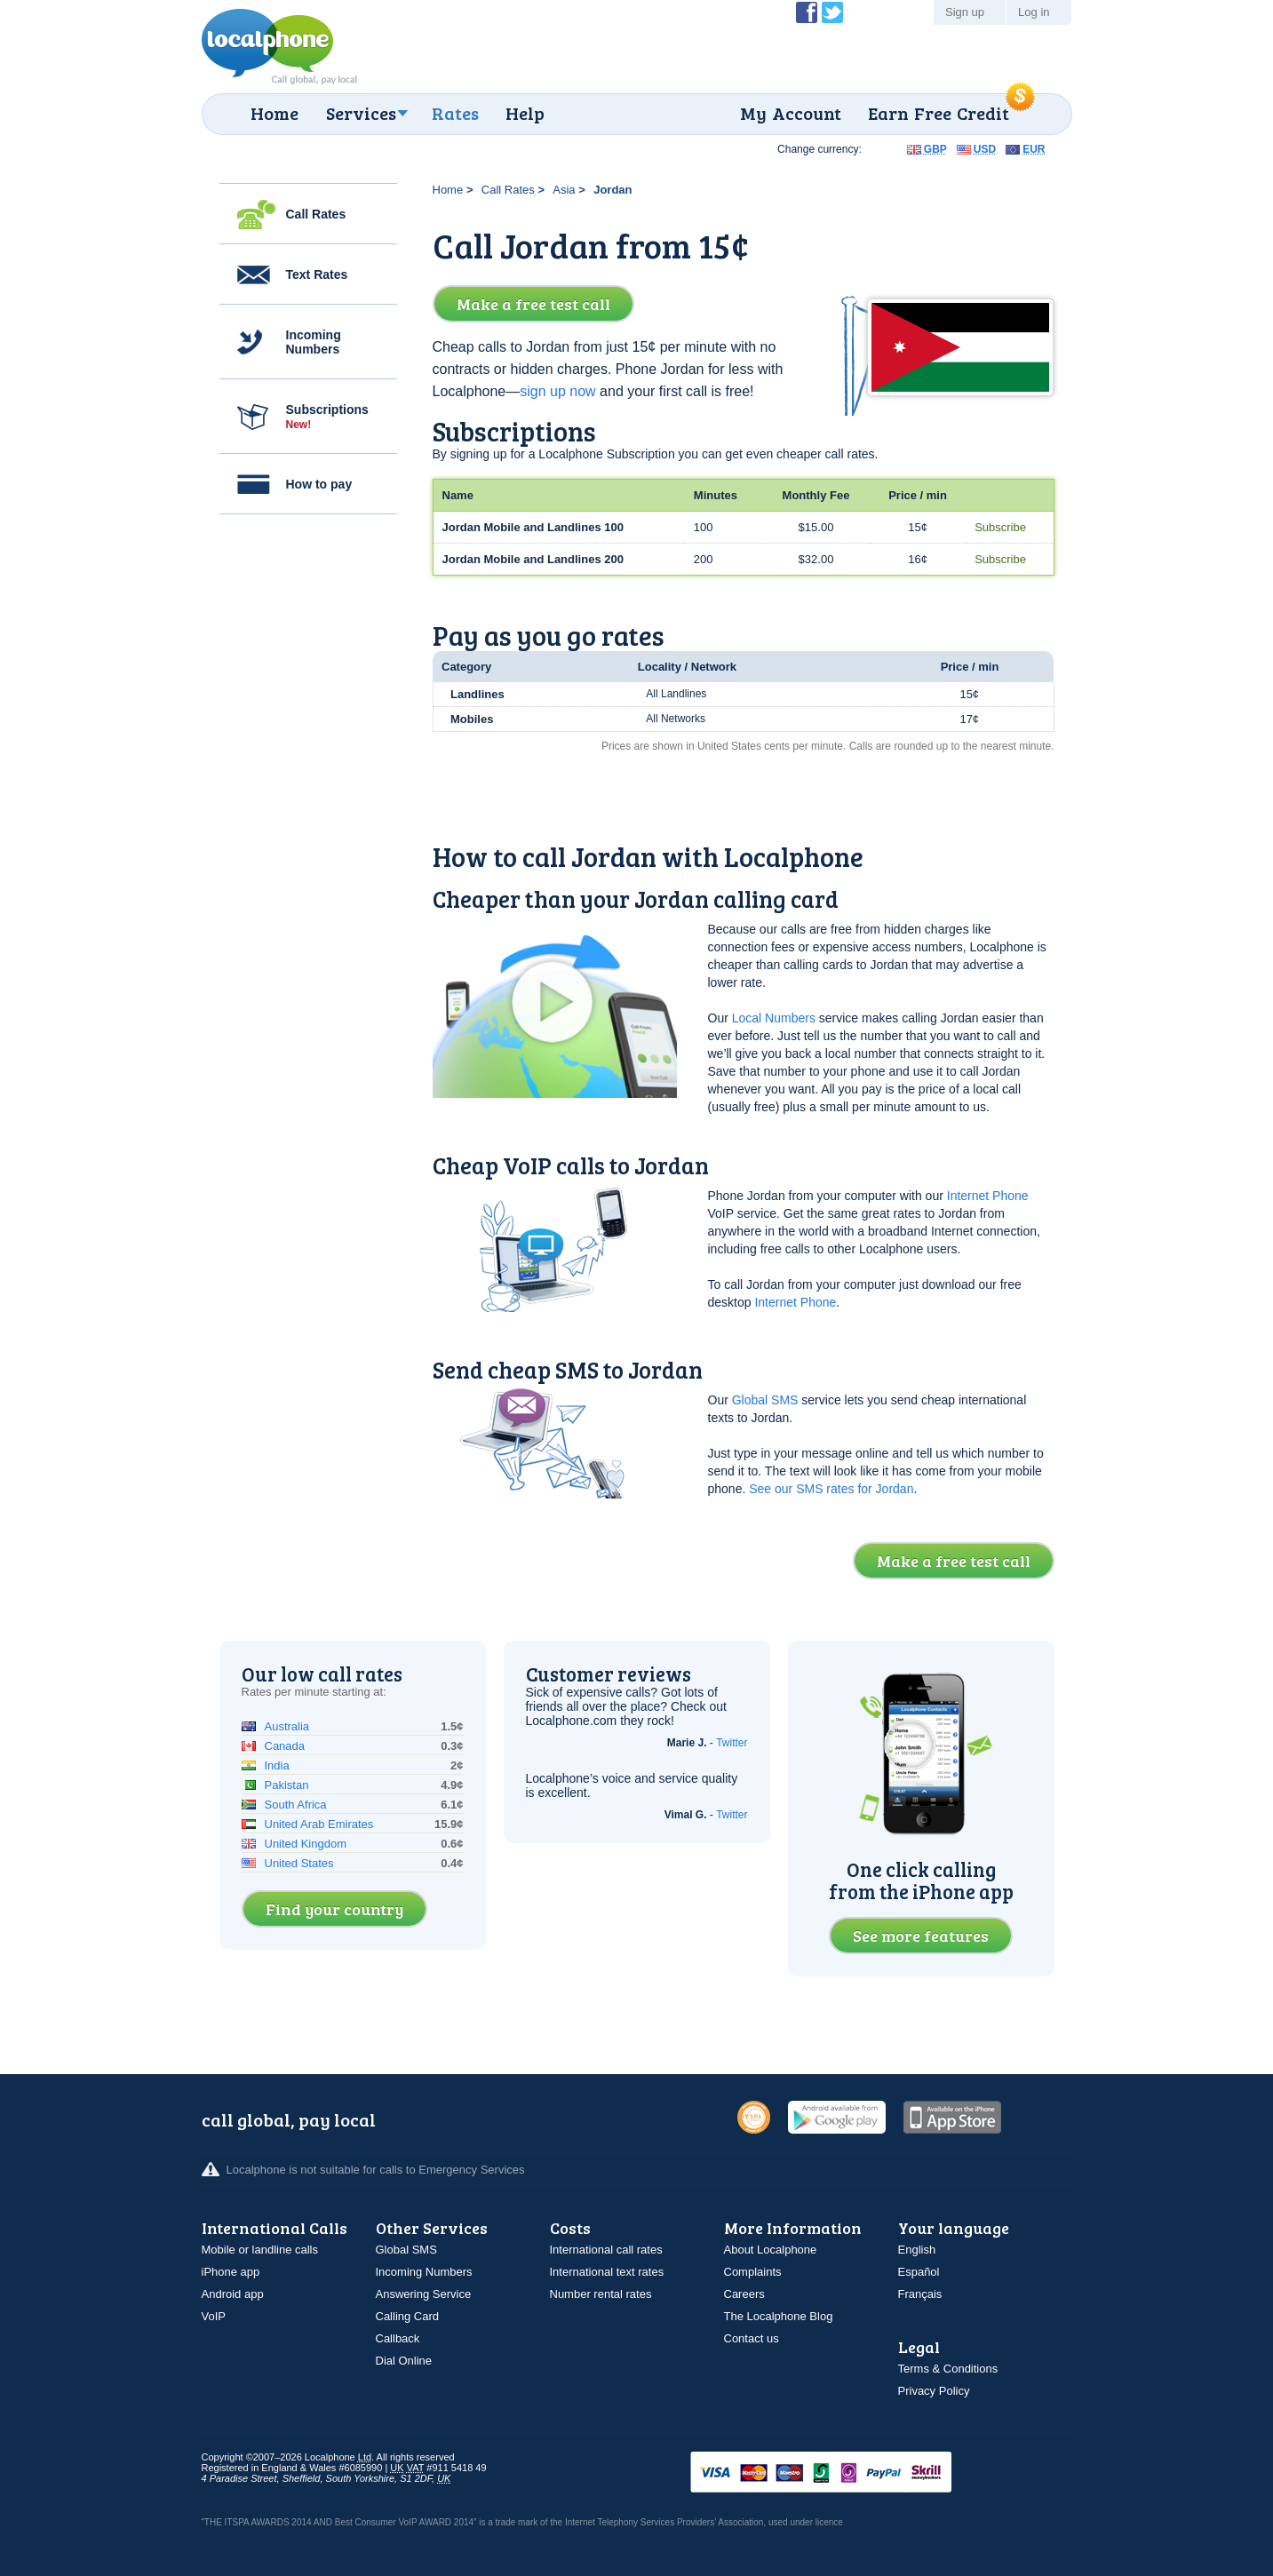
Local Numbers (774, 1018)
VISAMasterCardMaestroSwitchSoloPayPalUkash (845, 2473)
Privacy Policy (934, 2390)
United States (299, 1863)
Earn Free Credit (938, 113)
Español (919, 2271)
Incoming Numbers (313, 342)
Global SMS (765, 1400)
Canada (285, 1746)
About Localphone (770, 2249)
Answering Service (424, 2294)
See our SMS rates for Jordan (831, 1489)
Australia (287, 1726)
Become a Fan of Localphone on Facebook (806, 12)
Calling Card (408, 2316)
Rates (455, 113)
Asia (564, 189)
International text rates (607, 2271)
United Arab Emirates (319, 1824)
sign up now (557, 391)
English (917, 2249)
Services (361, 113)
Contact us (751, 2338)
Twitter (731, 1743)
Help (525, 113)
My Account (790, 113)
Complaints (753, 2271)
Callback (398, 2338)
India (277, 1765)
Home (274, 113)
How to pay (319, 484)
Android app (233, 2294)
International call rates (606, 2249)
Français (920, 2294)
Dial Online (404, 2360)
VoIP (214, 2316)
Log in (1033, 12)
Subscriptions (327, 416)
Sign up (964, 12)
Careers (744, 2294)
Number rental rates (601, 2294)
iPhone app (231, 2271)
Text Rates (317, 274)
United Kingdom (306, 1843)
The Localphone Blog (778, 2316)
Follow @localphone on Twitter (832, 12)
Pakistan (287, 1785)
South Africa (296, 1804)
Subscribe (1000, 527)
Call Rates (316, 214)
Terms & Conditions (948, 2368)
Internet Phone (988, 1196)
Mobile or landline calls (260, 2249)
